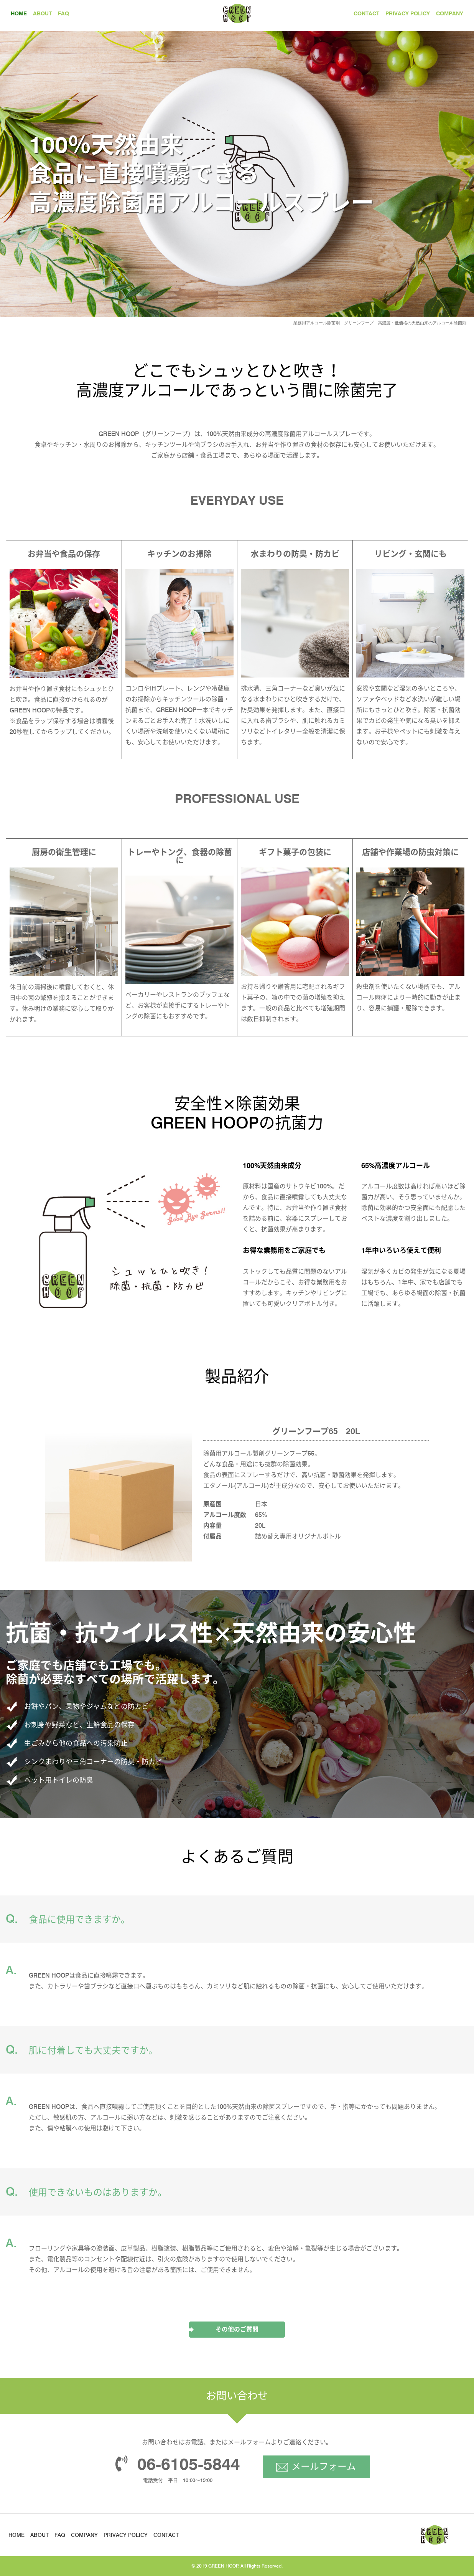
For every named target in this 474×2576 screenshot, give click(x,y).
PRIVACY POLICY (407, 13)
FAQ (63, 13)
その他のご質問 (237, 2329)
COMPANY (449, 13)
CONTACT (366, 13)
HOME (19, 13)
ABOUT (42, 13)
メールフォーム (323, 2466)
